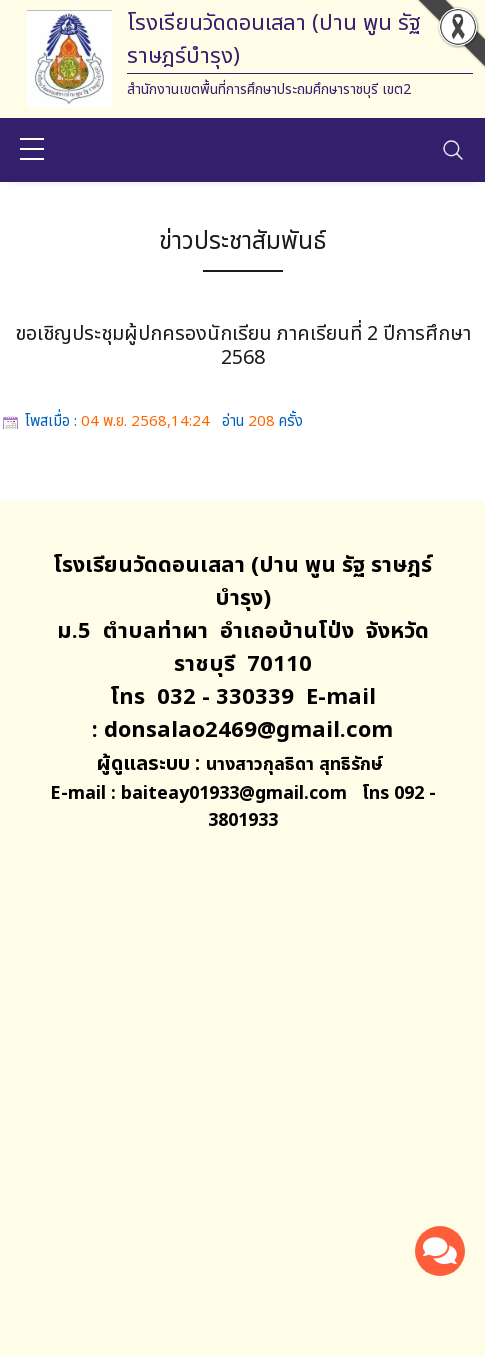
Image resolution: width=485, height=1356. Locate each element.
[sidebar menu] (32, 150)
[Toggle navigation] (453, 150)
